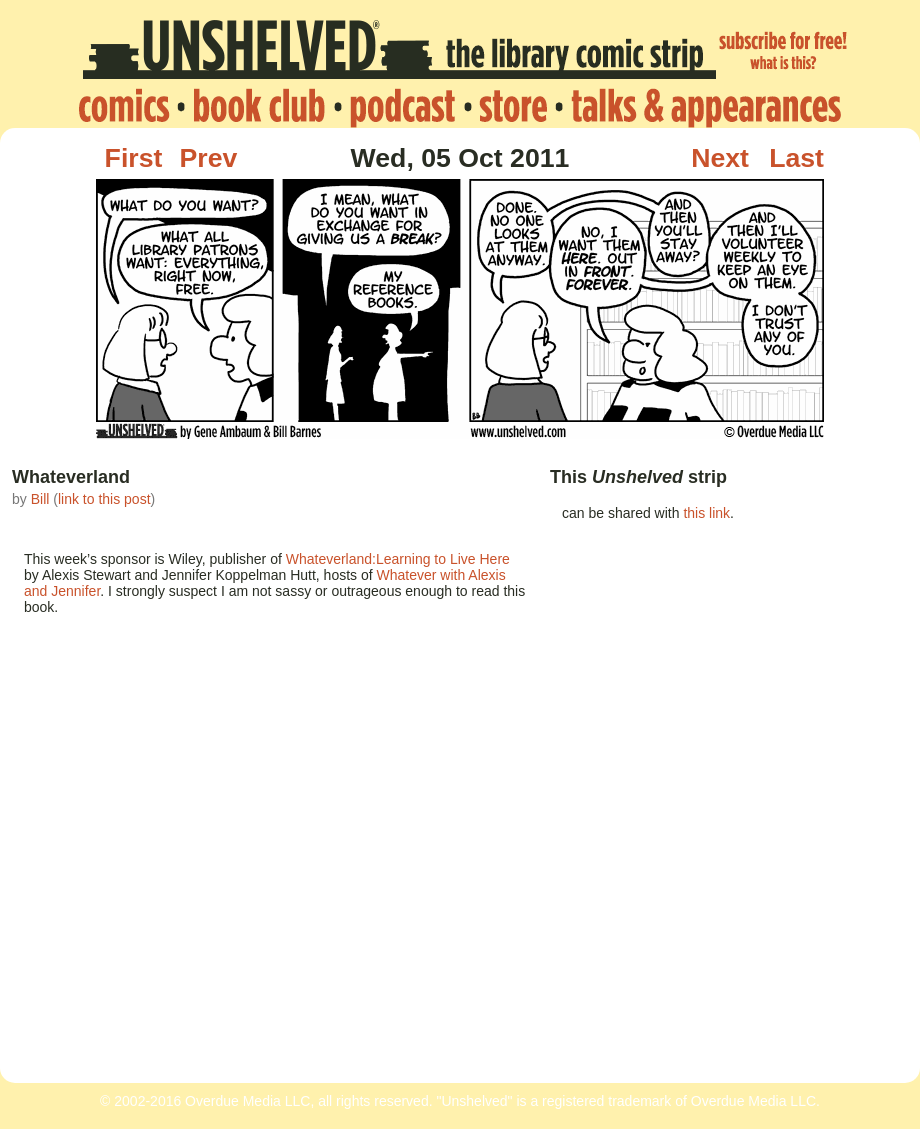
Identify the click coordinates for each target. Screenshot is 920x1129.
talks (700, 107)
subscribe (784, 53)
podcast (402, 107)
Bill (40, 499)
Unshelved (399, 53)
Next (720, 158)
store (513, 107)
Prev (209, 158)
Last (796, 158)
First (134, 158)
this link (706, 513)
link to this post (104, 499)
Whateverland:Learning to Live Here (398, 559)
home (129, 107)
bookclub (259, 107)
